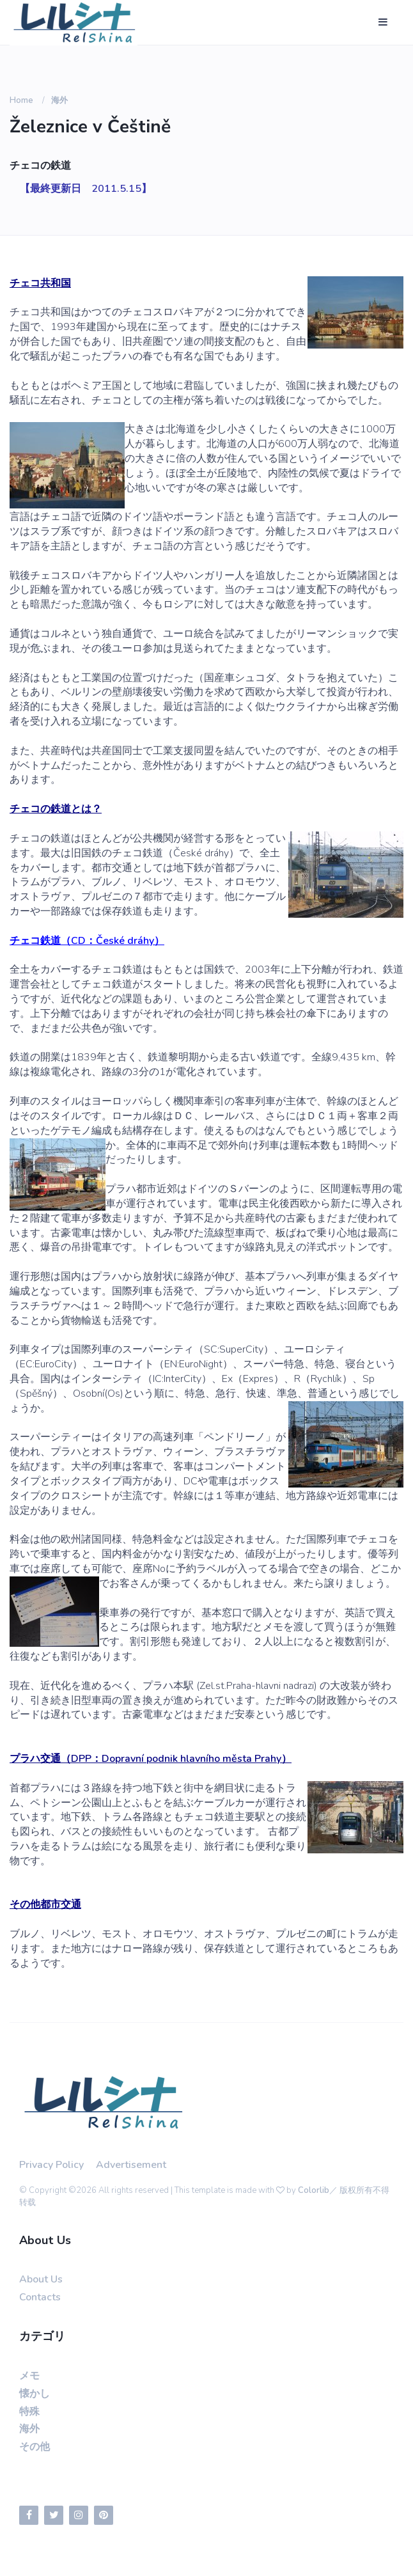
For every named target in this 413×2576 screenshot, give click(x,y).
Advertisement (131, 2165)
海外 (59, 100)
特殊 (29, 2412)
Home (21, 100)
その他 (34, 2447)
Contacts (40, 2297)
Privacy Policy (51, 2165)
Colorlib (313, 2190)
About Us (41, 2279)
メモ (29, 2376)
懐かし (34, 2394)
